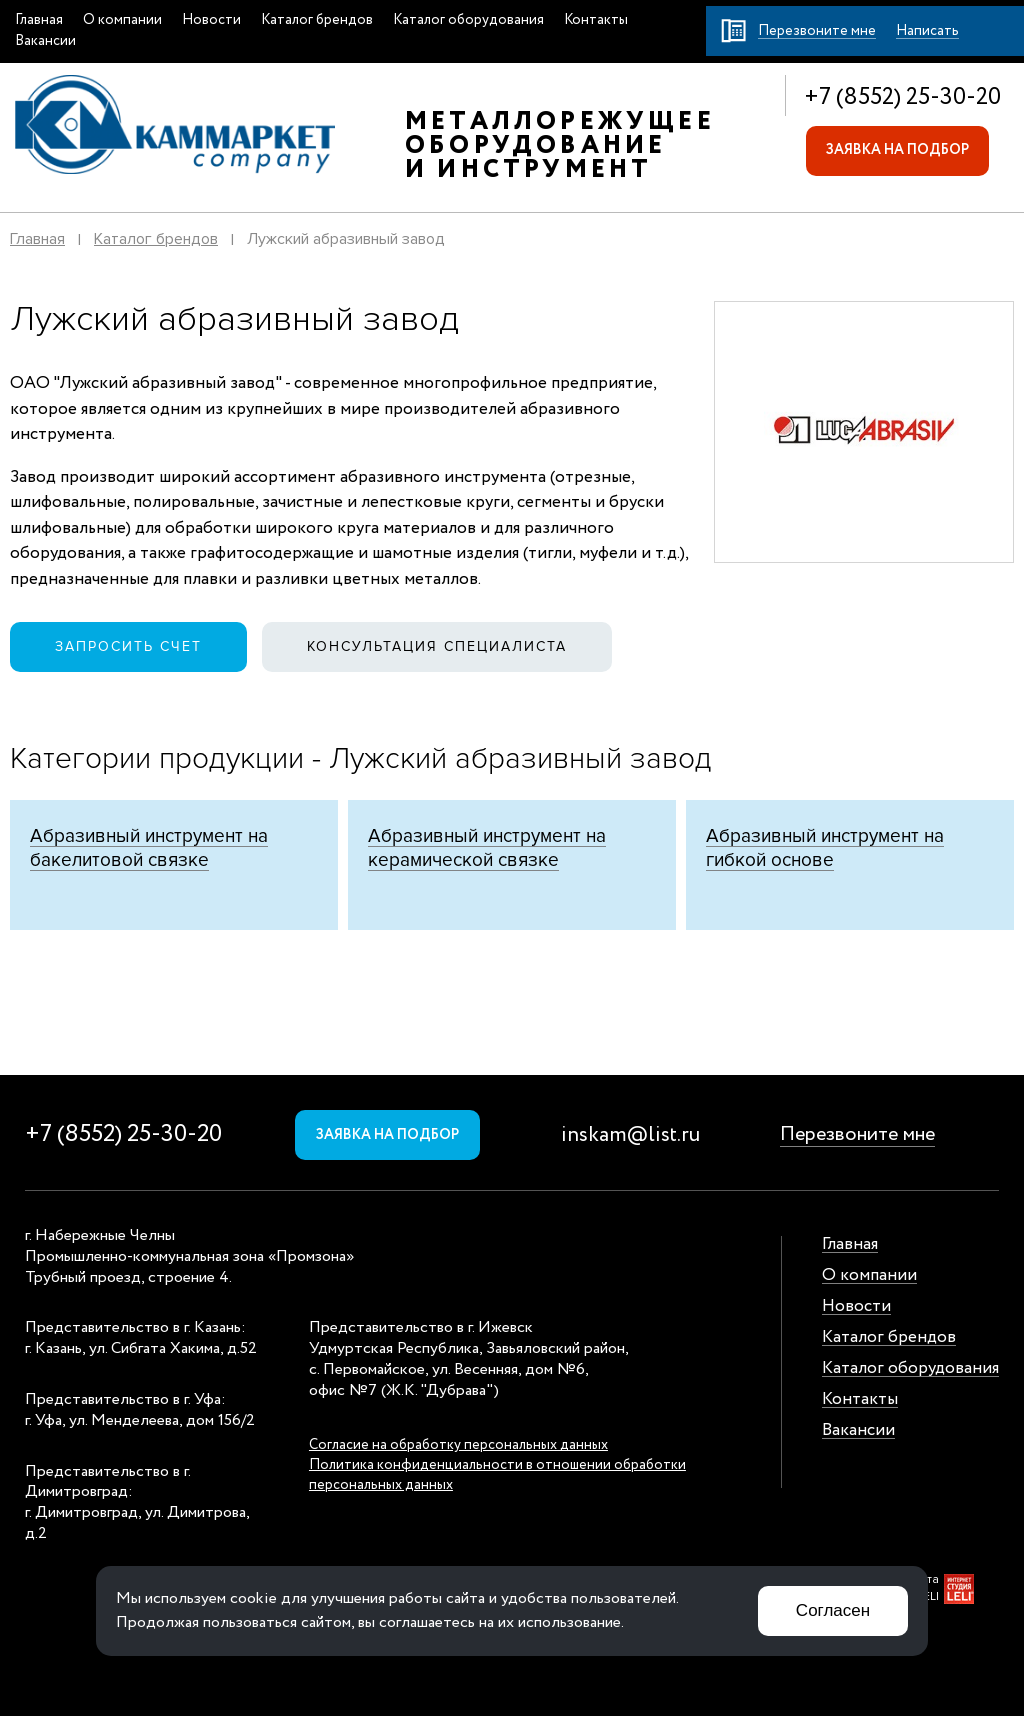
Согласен (833, 1610)
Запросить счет (128, 646)
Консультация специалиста (437, 646)
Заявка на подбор (897, 150)
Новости (211, 20)
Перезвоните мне (857, 1134)
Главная (39, 20)
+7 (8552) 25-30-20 (902, 97)
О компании (122, 20)
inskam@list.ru (630, 1135)
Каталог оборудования (468, 20)
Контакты (596, 20)
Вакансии (45, 41)
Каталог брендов (317, 20)
